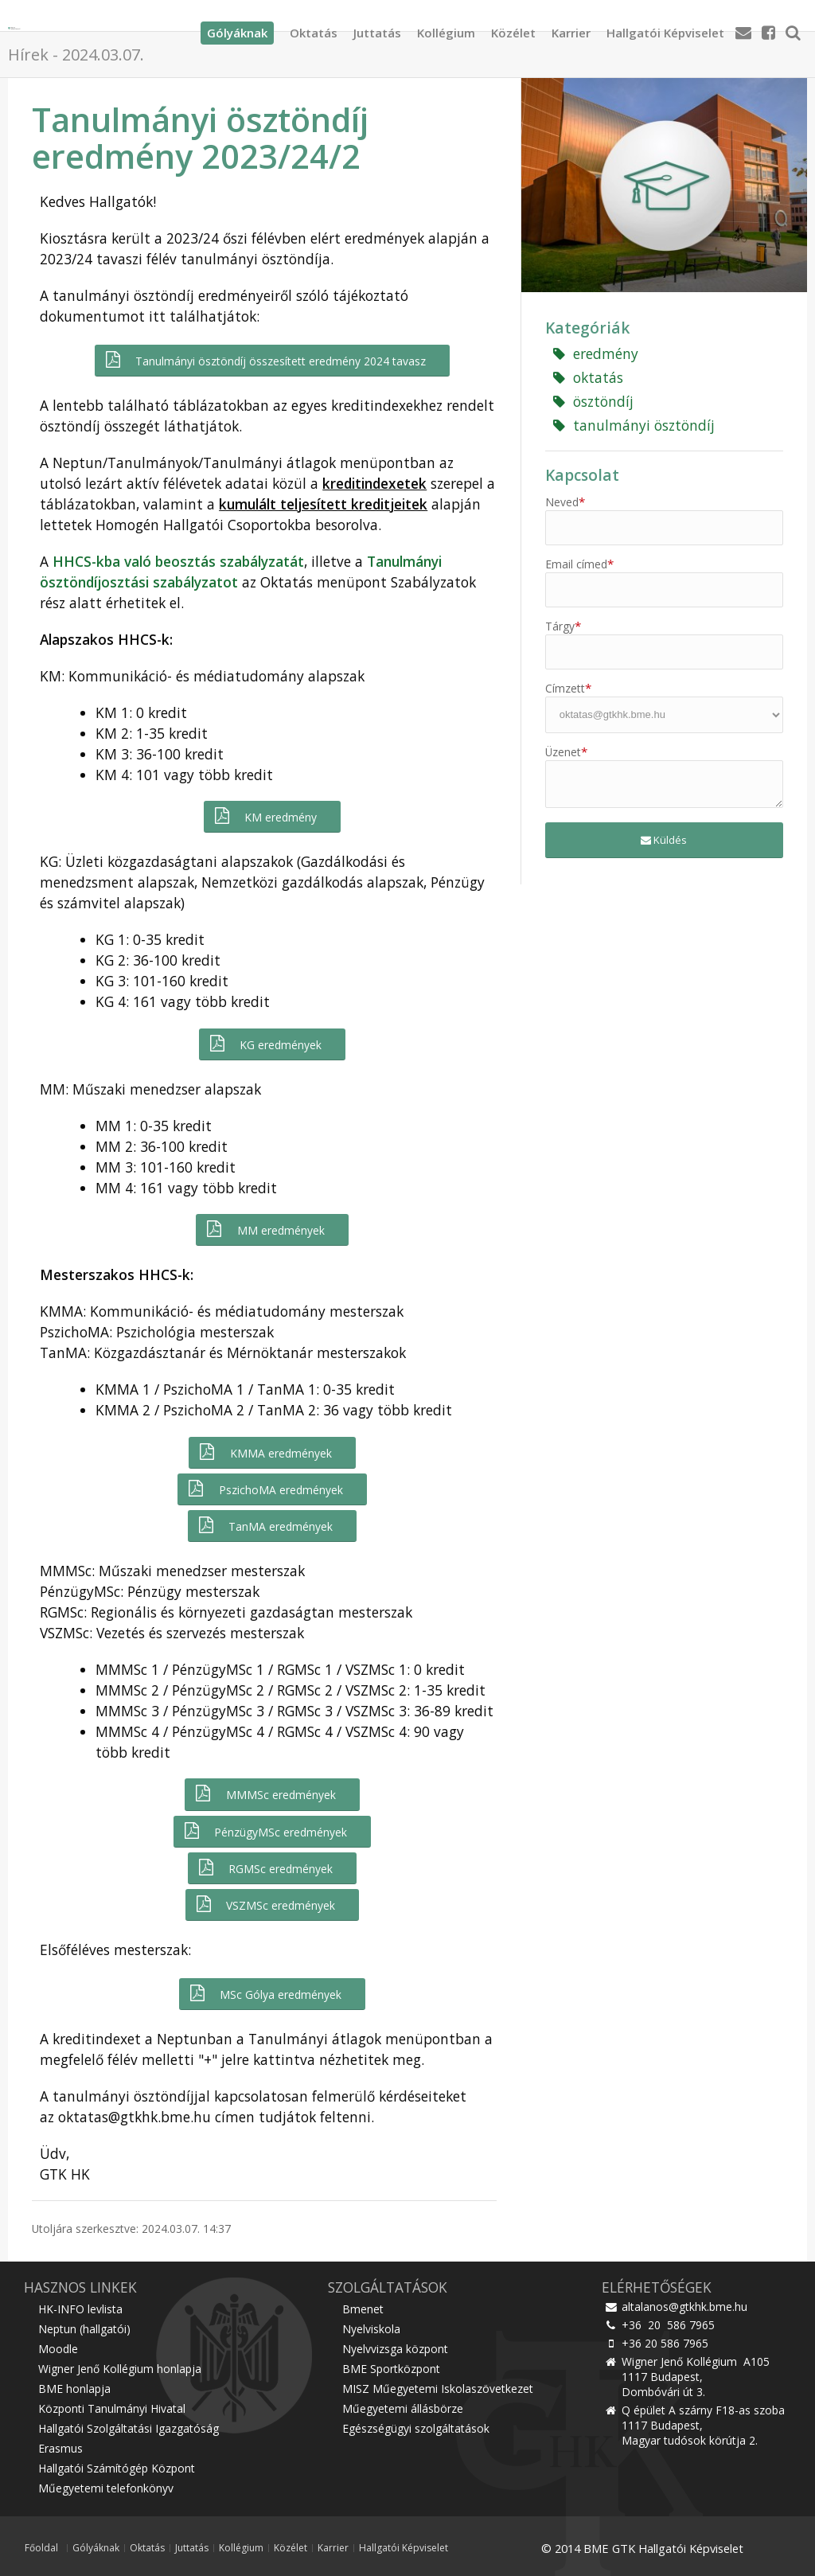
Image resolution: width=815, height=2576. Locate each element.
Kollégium (446, 28)
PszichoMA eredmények (264, 1489)
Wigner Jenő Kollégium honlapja (119, 2368)
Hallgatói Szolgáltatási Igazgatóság (128, 2428)
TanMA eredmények (264, 1525)
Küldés (664, 840)
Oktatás (313, 28)
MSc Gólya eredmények (264, 1993)
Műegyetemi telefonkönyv (106, 2488)
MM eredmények (264, 1229)
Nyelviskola (371, 2328)
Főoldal (41, 2548)
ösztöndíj (593, 401)
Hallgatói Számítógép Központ (116, 2468)
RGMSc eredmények (264, 1868)
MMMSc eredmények (264, 1794)
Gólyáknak (95, 2548)
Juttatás (377, 28)
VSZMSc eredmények (264, 1904)
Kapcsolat (582, 475)
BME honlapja (74, 2388)
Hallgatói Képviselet (665, 28)
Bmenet (363, 2308)
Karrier (571, 28)
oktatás (588, 377)
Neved (565, 501)
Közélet (513, 28)
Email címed (579, 564)
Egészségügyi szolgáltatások (415, 2428)
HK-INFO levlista (80, 2308)
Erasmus (60, 2448)
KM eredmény (265, 816)
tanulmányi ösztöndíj (634, 425)
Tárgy (563, 626)
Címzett (568, 688)
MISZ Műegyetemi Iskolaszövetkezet (437, 2388)
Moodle (58, 2348)
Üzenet (566, 751)
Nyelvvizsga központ (395, 2348)
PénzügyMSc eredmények (264, 1831)
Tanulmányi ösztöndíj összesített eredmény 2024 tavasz (265, 360)
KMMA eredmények (264, 1452)
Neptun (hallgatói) (84, 2328)
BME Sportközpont (391, 2368)
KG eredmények (264, 1044)
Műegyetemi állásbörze (402, 2408)
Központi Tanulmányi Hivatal (111, 2408)
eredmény (595, 353)
